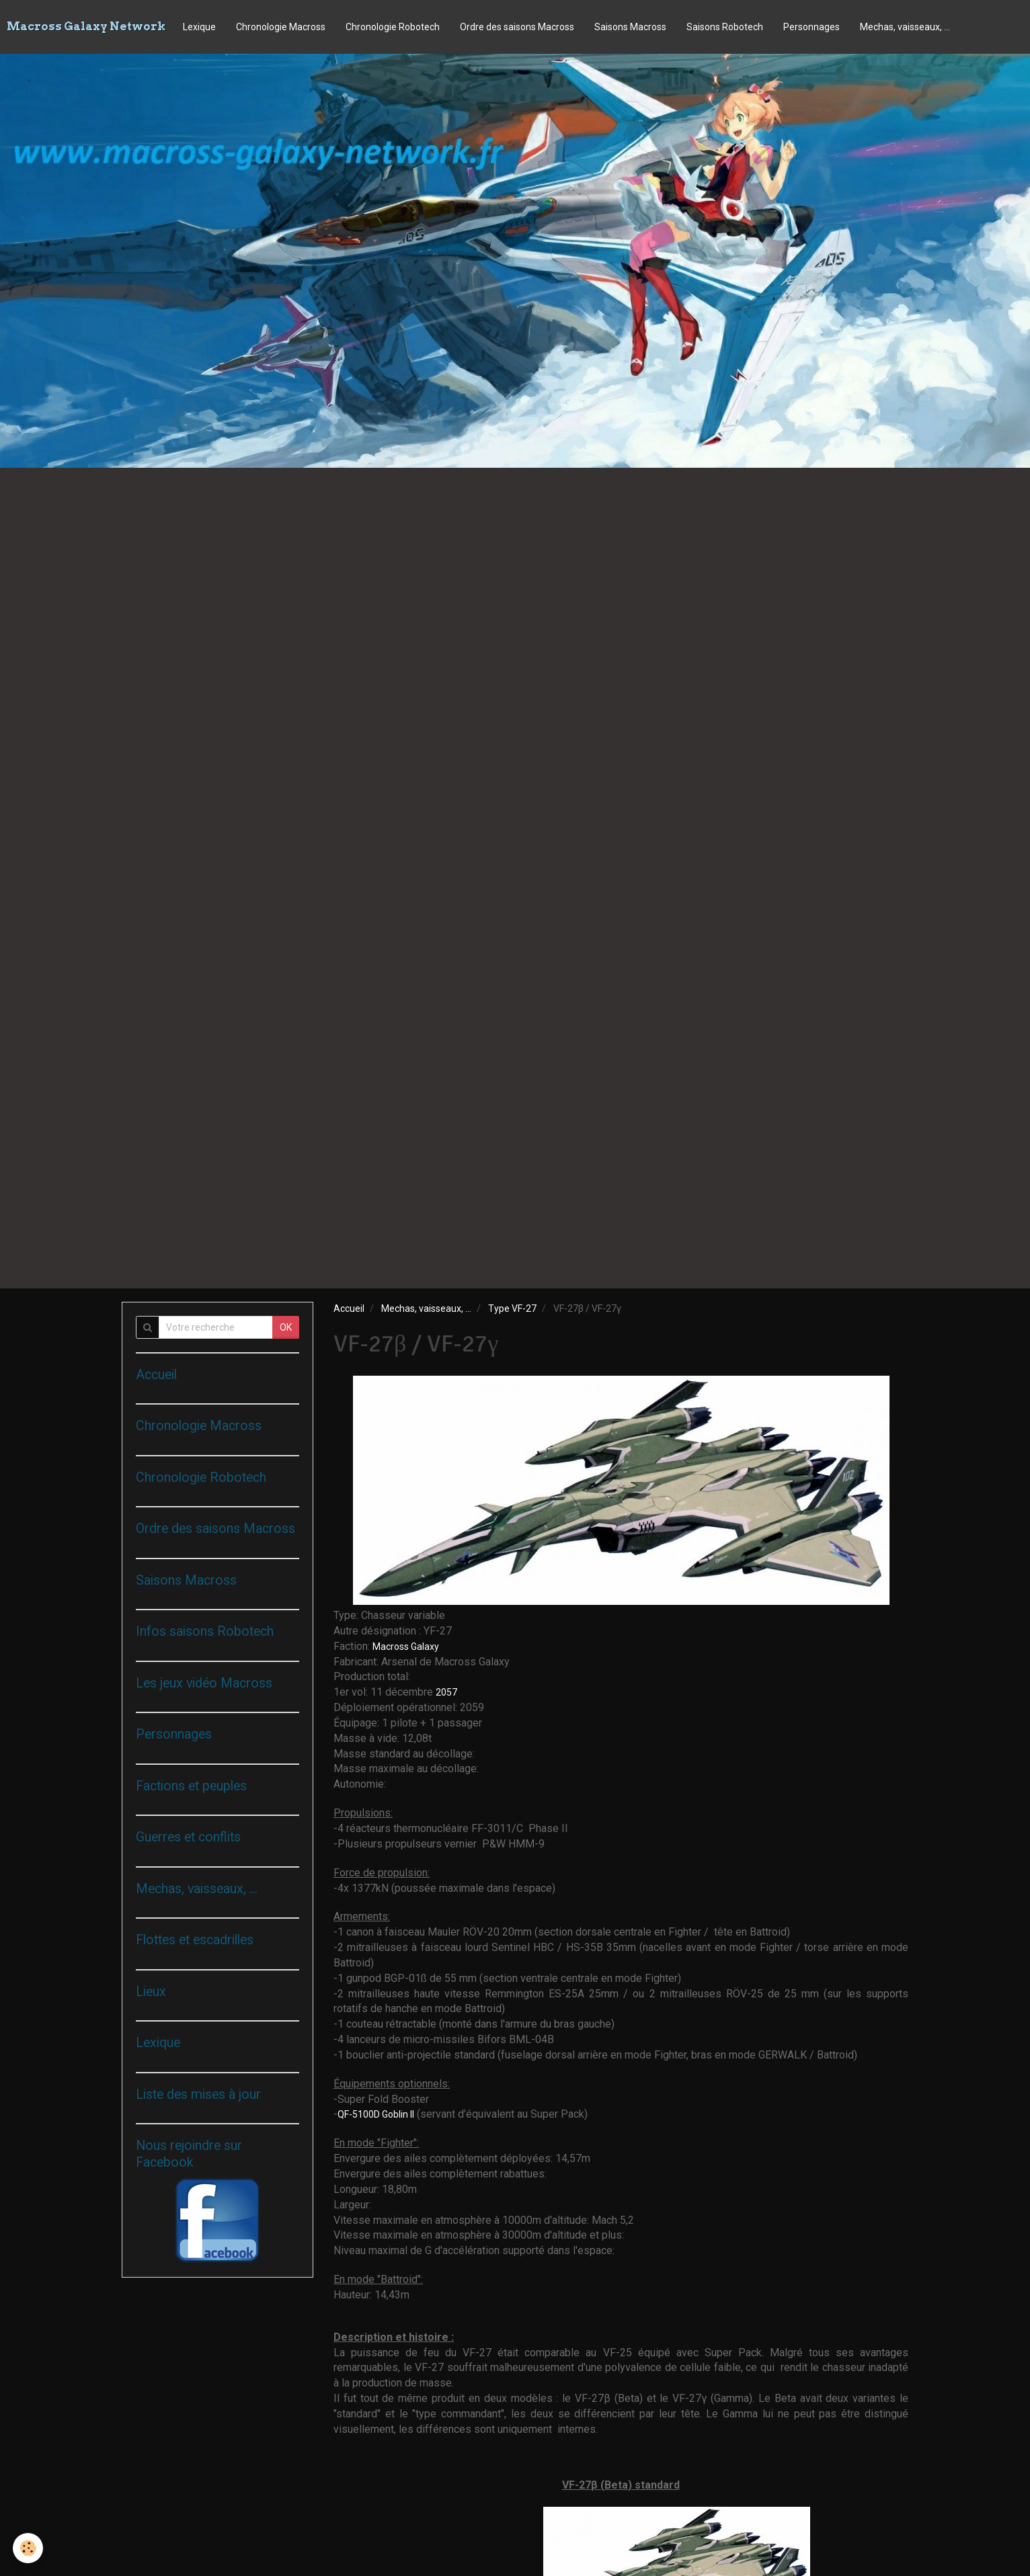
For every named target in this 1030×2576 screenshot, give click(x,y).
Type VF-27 (512, 1308)
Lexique (199, 27)
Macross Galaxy (405, 1646)
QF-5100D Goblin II (376, 2114)
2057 (447, 1692)
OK (286, 1327)
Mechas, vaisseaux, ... (905, 27)
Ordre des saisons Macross (517, 27)
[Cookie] (28, 2548)
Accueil (348, 1308)
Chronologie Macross (280, 27)
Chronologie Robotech (393, 27)
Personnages (811, 27)
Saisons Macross (630, 27)
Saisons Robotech (724, 27)
